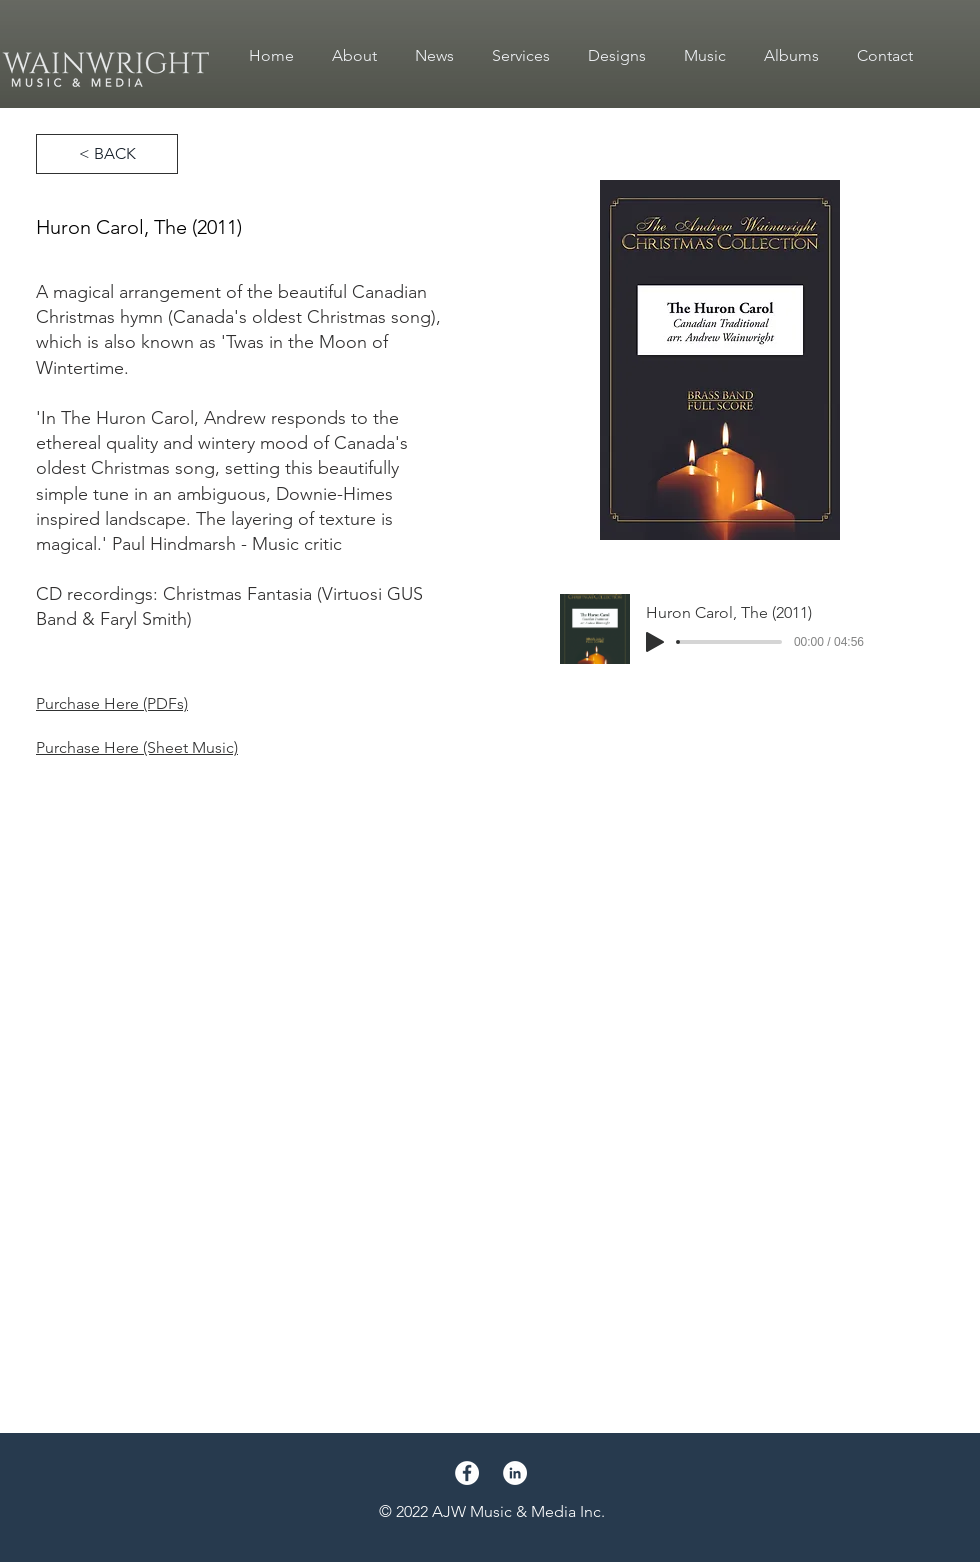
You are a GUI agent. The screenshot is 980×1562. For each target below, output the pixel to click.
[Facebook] (467, 1473)
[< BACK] (107, 154)
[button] (705, 56)
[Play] (655, 642)
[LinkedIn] (515, 1473)
